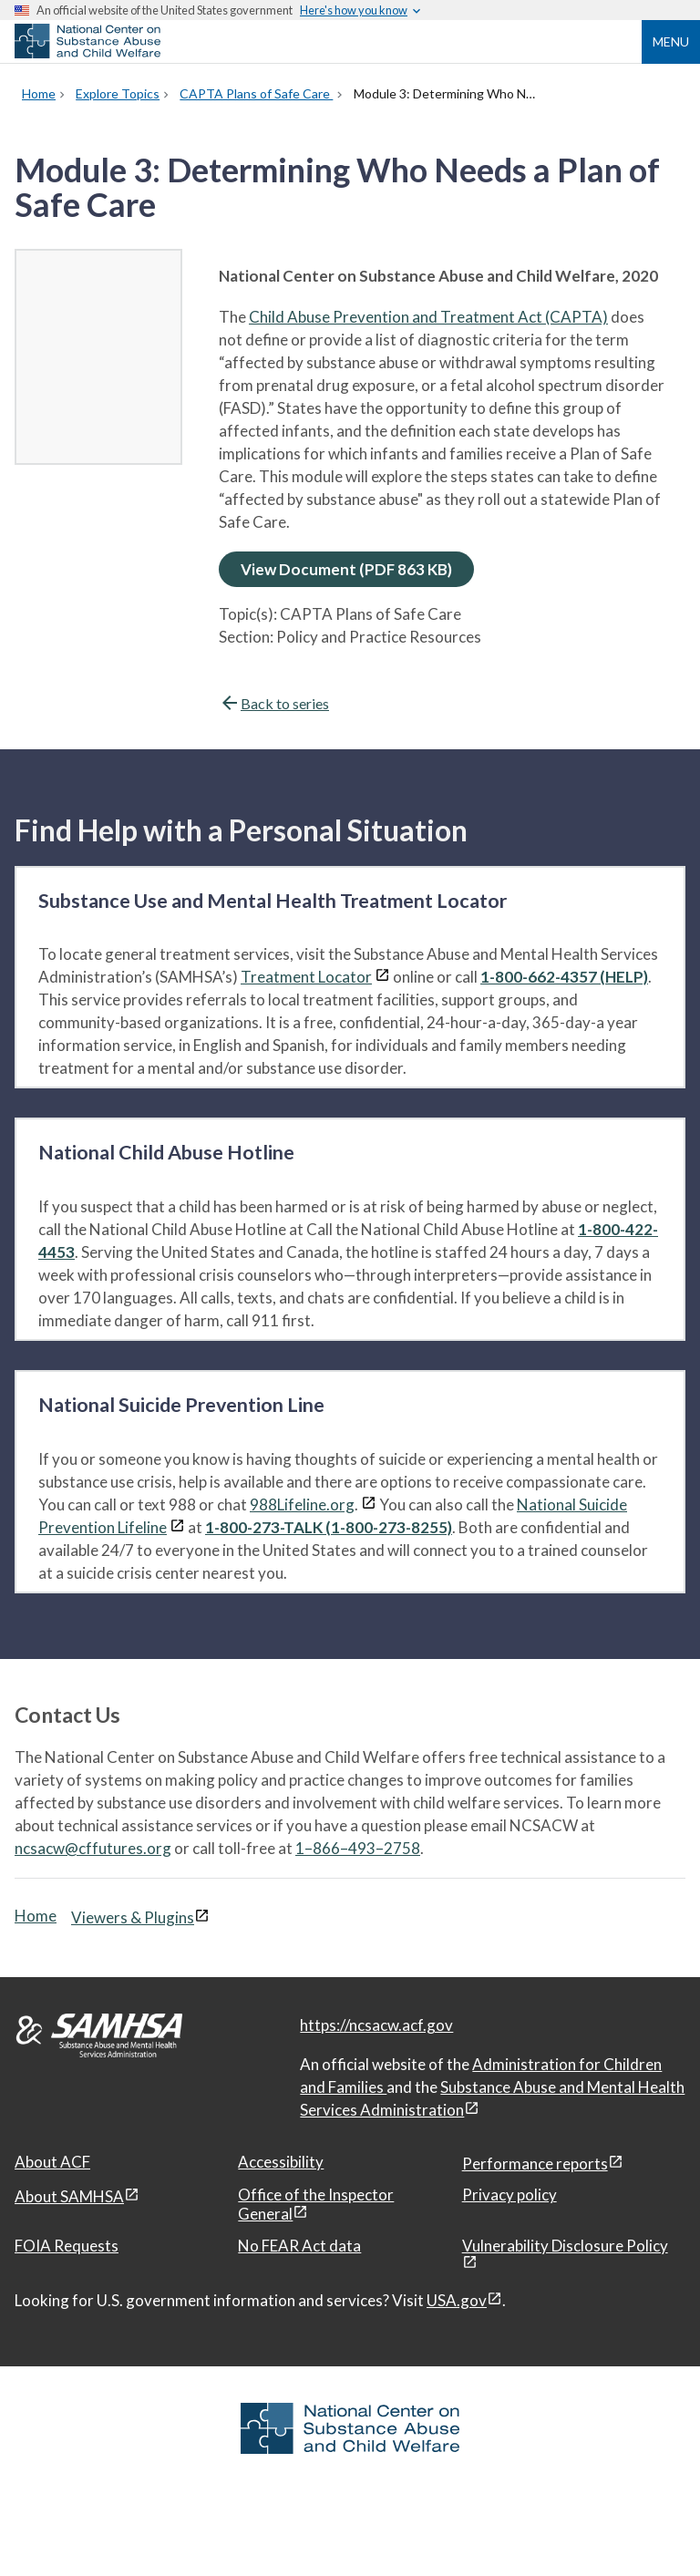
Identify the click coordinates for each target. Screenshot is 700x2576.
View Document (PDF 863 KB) (346, 569)
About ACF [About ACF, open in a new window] (52, 2161)
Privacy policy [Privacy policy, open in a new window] (509, 2194)
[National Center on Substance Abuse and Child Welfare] (87, 53)
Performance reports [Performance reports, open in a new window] (535, 2163)
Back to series (274, 703)
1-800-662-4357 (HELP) (564, 976)
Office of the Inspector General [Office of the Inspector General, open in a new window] (316, 2204)
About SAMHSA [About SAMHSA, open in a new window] (69, 2196)
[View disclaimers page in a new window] (382, 976)
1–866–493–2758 (357, 1848)
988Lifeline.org (302, 1504)
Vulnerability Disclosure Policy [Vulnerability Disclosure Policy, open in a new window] (565, 2245)
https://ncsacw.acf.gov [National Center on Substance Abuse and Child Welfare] (376, 2025)
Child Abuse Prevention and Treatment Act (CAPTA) (428, 316)
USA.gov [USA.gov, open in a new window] (457, 2300)
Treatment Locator (306, 976)
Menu (671, 41)
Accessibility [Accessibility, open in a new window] (281, 2161)
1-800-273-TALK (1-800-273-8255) (328, 1527)
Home (36, 1915)
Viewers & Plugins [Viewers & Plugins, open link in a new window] (132, 1917)
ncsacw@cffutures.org (93, 1848)
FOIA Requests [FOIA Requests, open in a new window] (66, 2245)
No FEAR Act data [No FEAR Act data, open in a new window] (299, 2245)
